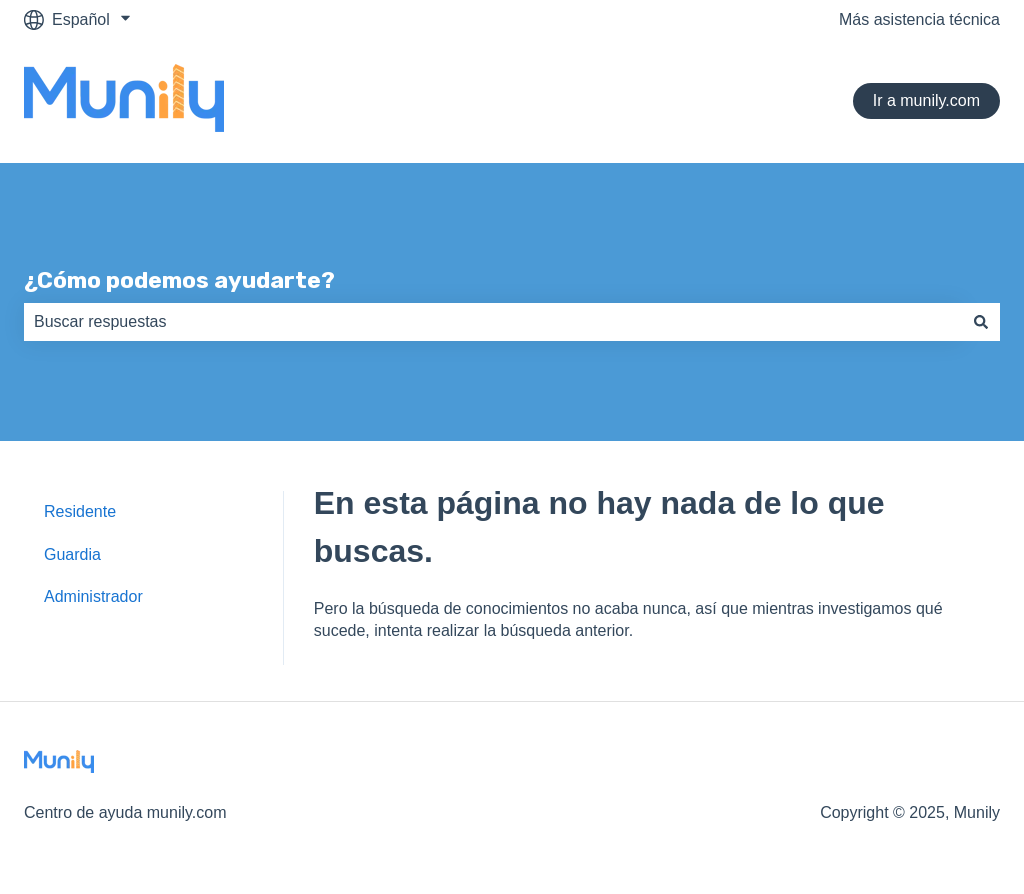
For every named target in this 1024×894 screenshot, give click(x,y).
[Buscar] (981, 322)
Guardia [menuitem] (72, 554)
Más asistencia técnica (919, 19)
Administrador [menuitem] (93, 596)
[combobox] (493, 322)
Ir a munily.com (926, 100)
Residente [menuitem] (80, 511)
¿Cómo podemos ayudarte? (179, 280)
